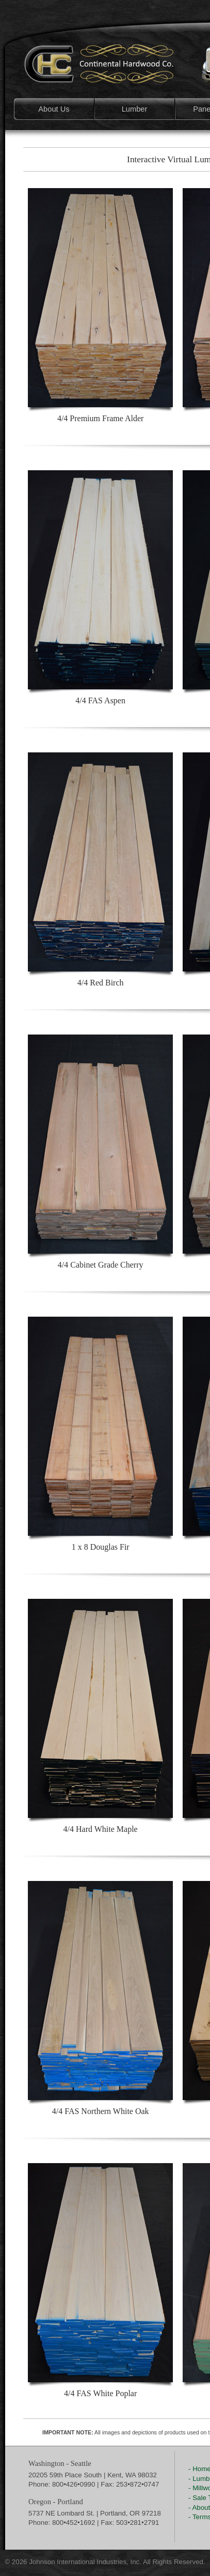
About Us (53, 109)
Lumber (135, 109)
